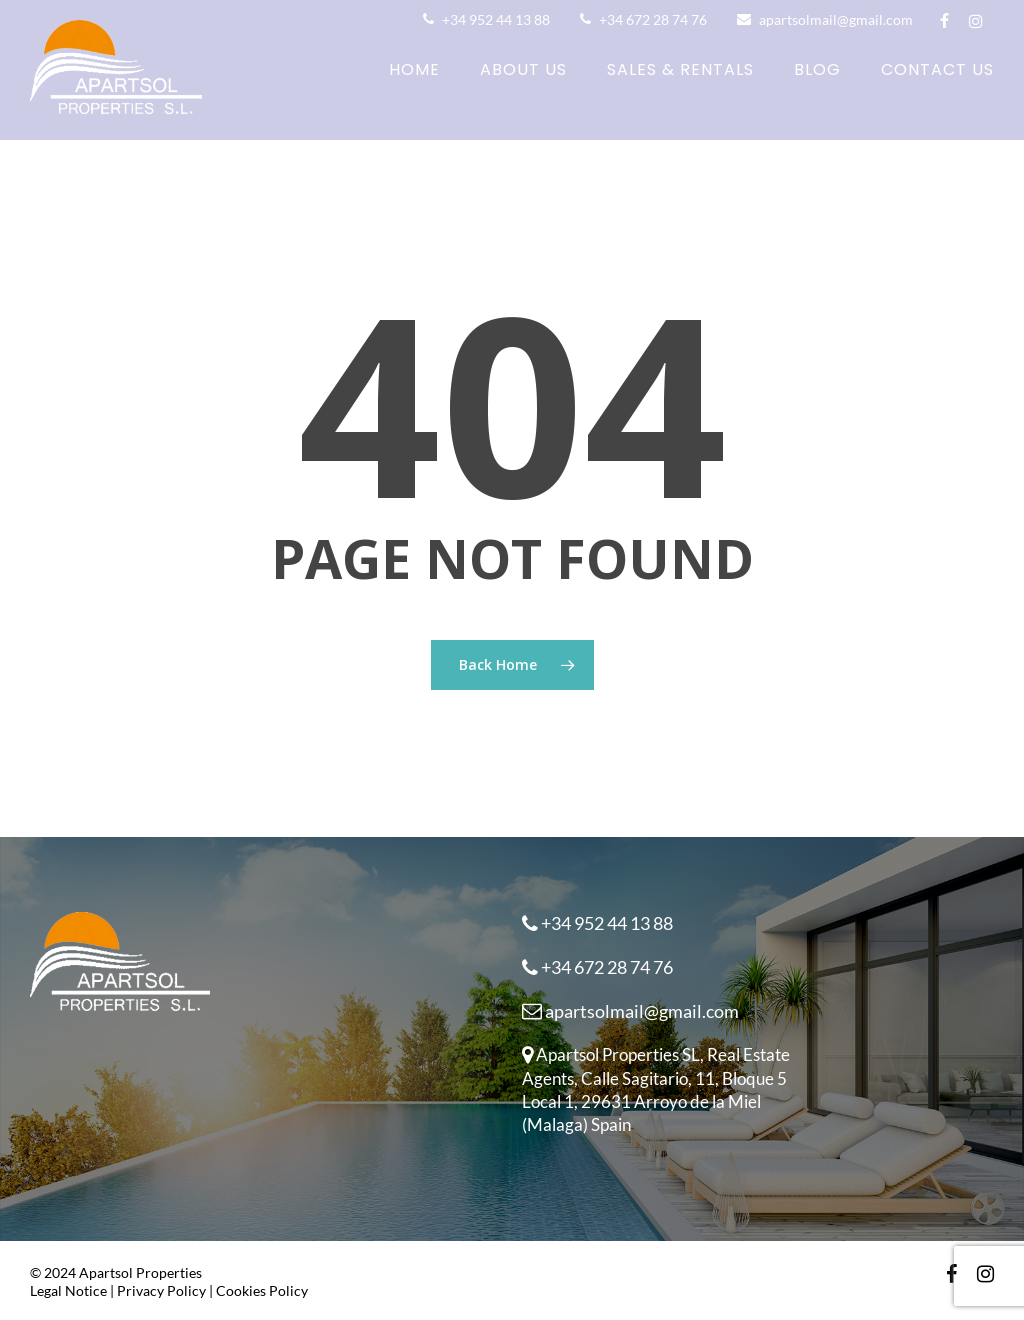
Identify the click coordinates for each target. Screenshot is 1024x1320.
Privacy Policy (161, 1290)
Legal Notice (68, 1290)
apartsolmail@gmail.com (825, 19)
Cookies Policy (262, 1290)
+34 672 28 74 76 (643, 19)
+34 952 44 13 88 (486, 19)
